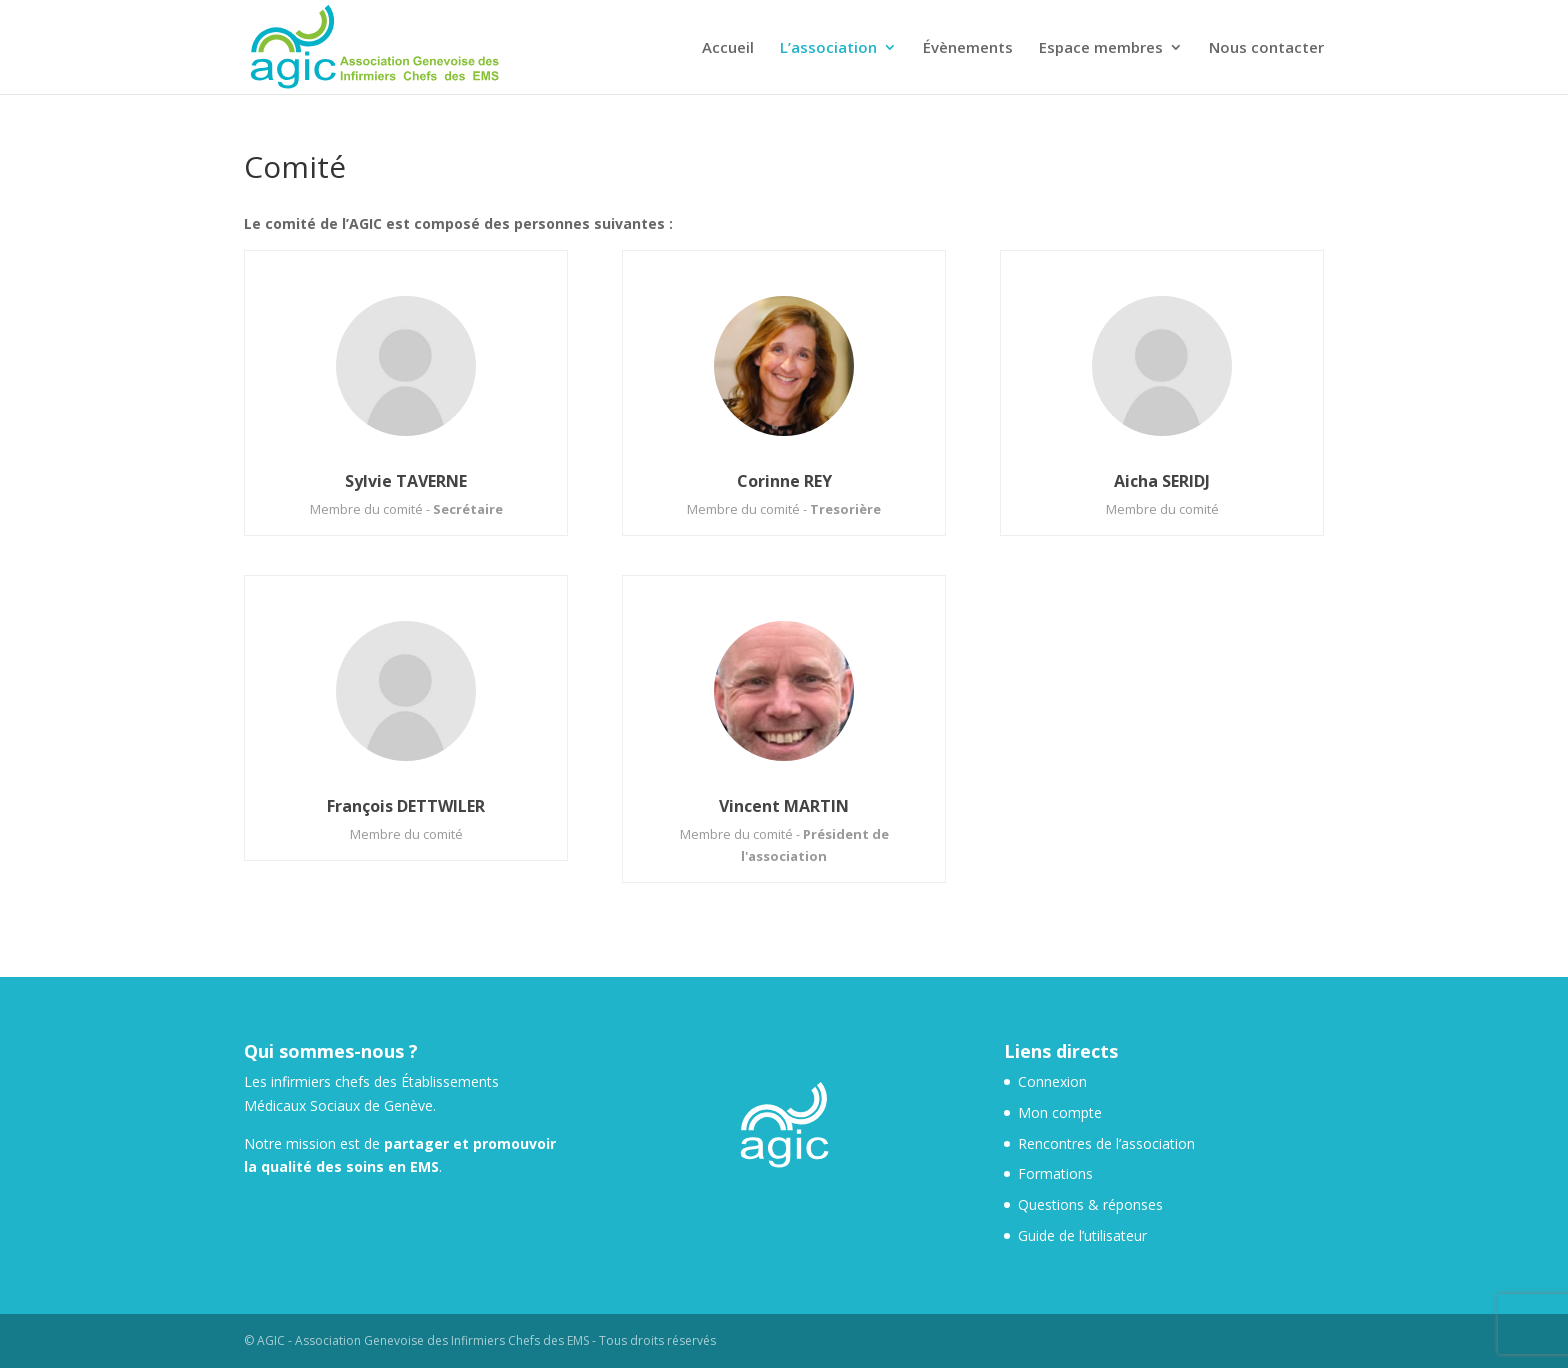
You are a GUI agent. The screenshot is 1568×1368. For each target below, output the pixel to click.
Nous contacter (1266, 48)
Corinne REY (784, 481)
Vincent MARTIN (784, 806)
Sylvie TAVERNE (406, 481)
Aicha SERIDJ (1162, 481)
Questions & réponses (1090, 1204)
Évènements (968, 48)
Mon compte (1060, 1112)
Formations (1055, 1173)
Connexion (1052, 1081)
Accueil (728, 48)
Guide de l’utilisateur (1082, 1235)
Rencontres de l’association (1106, 1143)
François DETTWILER (406, 806)
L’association (828, 48)
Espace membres (1101, 48)
